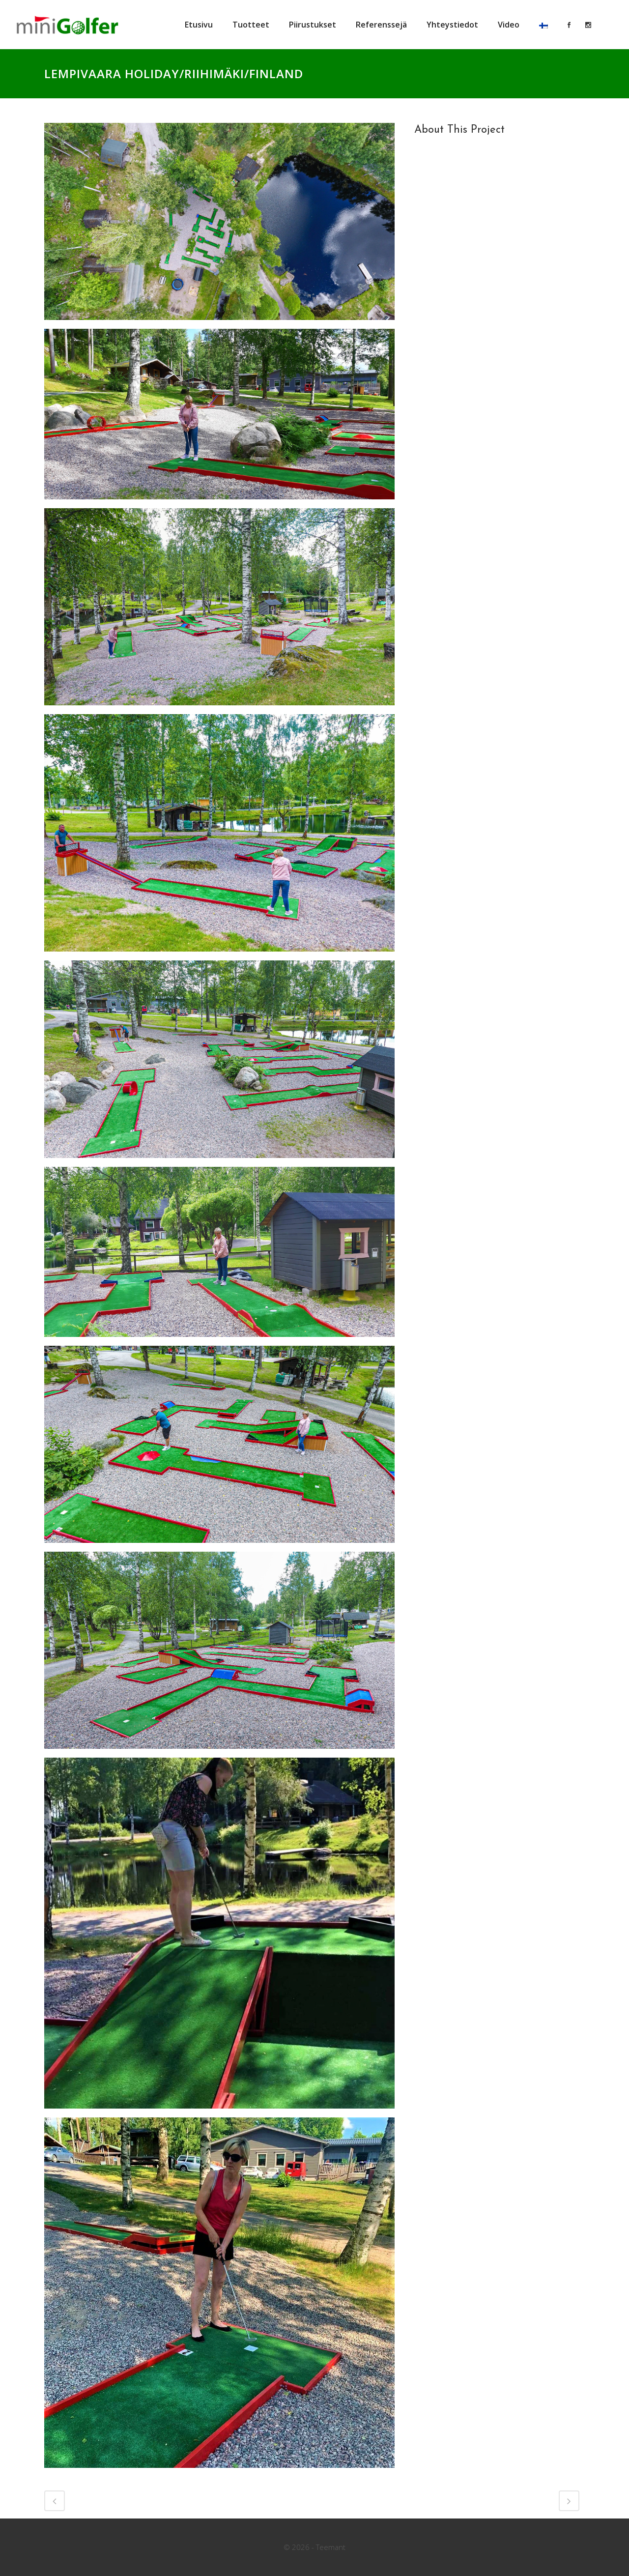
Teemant (330, 2547)
